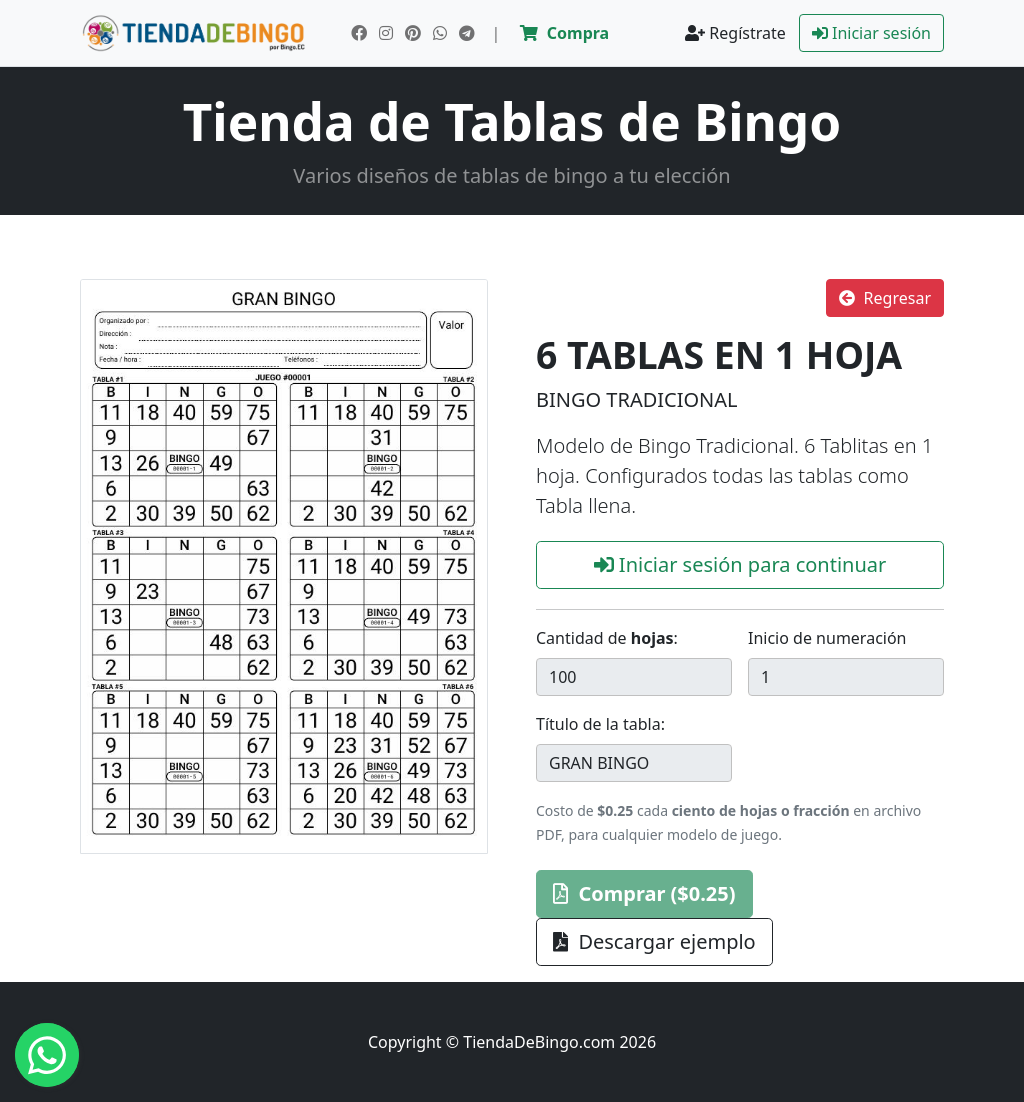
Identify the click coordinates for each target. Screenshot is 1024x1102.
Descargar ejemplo (654, 941)
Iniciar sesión (871, 33)
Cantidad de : (607, 638)
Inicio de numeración (827, 638)
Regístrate (735, 33)
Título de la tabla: (600, 724)
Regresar (885, 298)
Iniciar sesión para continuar (740, 564)
